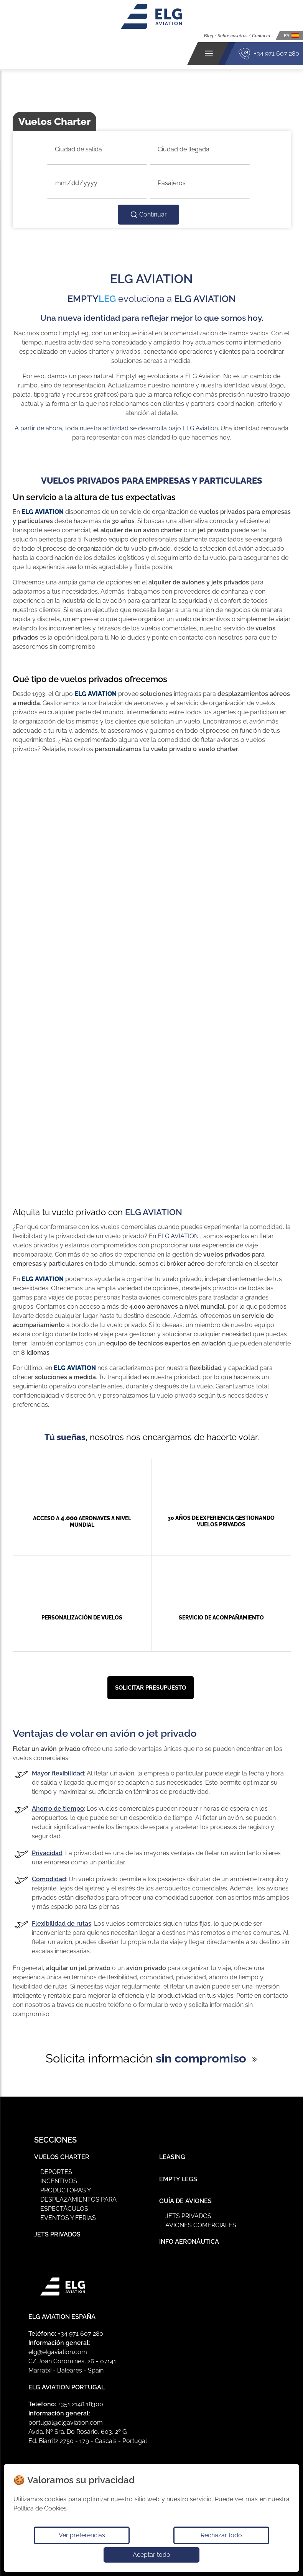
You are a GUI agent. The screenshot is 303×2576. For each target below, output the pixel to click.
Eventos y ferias (68, 2218)
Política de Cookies (40, 2508)
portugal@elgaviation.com (65, 2422)
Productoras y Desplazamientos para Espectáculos (78, 2199)
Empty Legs (178, 2178)
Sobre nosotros (232, 35)
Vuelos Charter (61, 2157)
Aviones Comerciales (200, 2225)
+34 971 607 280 (276, 53)
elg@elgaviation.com (57, 2352)
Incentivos (58, 2181)
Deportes (56, 2172)
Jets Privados (57, 2234)
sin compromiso (201, 2058)
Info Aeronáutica (189, 2241)
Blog (208, 35)
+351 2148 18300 (80, 2404)
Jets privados (188, 2216)
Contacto (261, 35)
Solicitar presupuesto (150, 1687)
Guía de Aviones (185, 2201)
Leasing (172, 2157)
